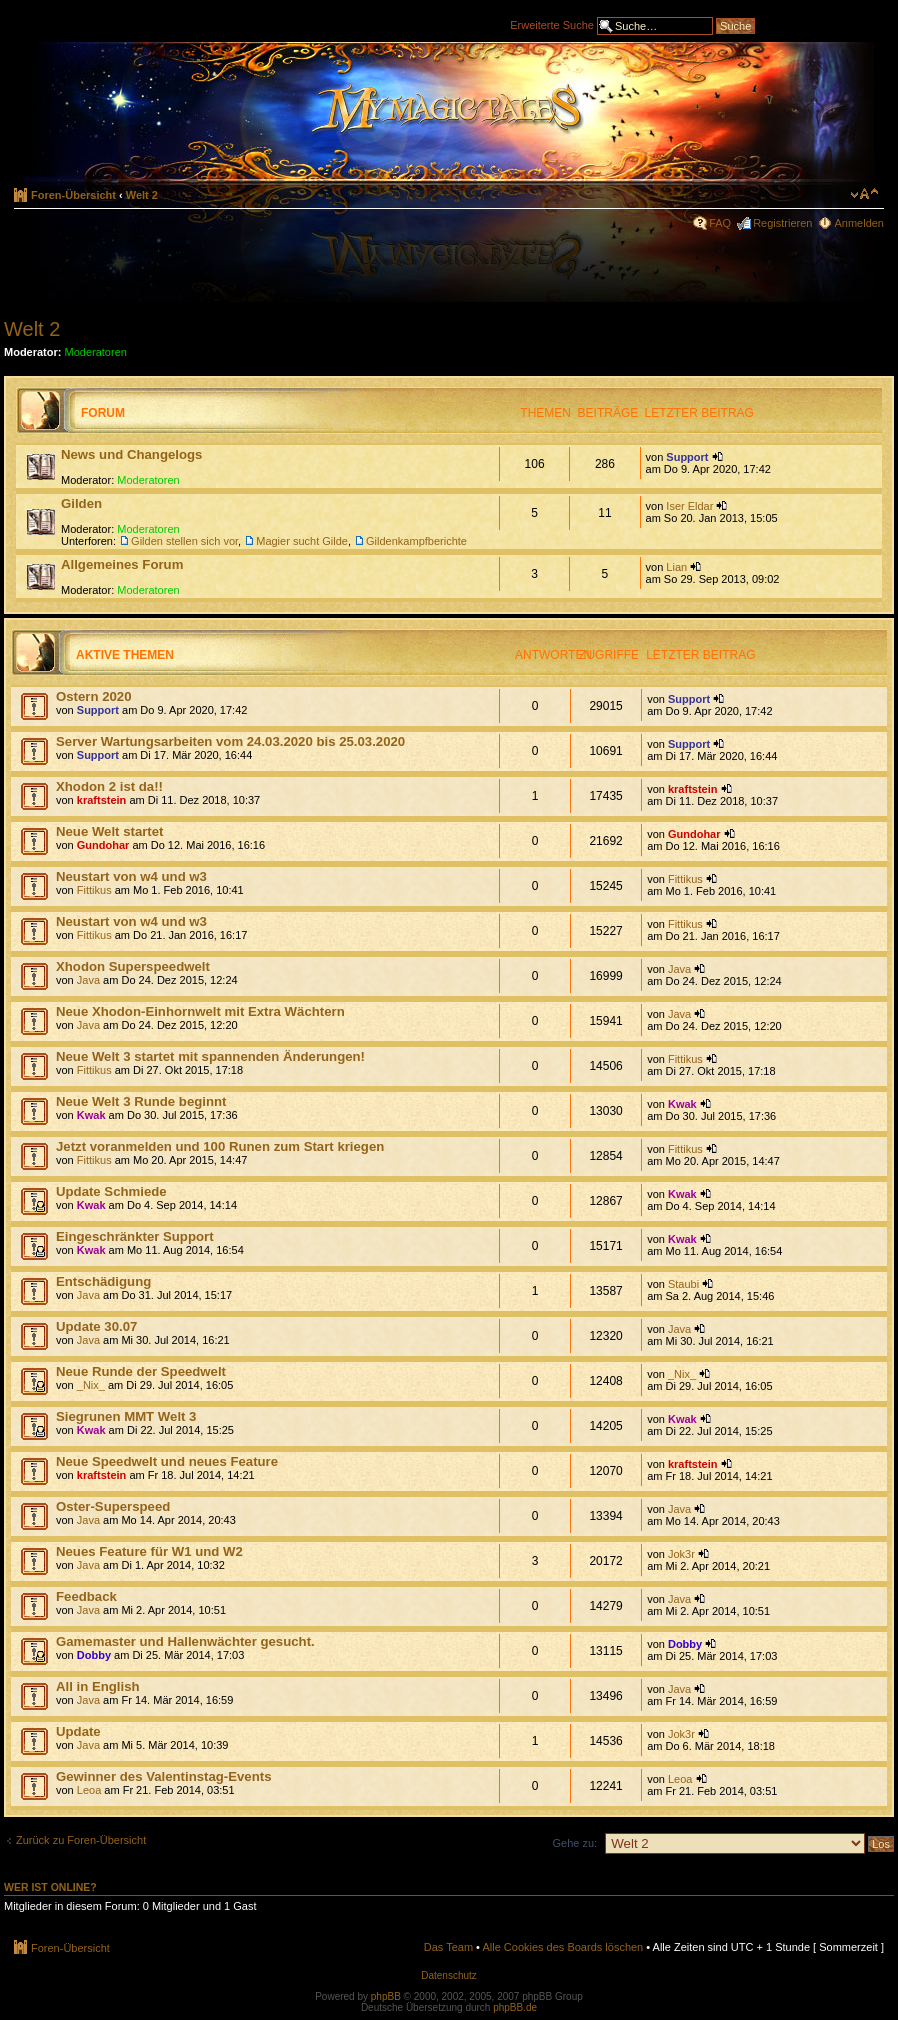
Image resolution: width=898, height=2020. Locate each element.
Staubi (683, 1284)
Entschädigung (103, 1281)
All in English (98, 1686)
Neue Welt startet (109, 831)
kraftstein (102, 800)
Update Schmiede (111, 1191)
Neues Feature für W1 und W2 (149, 1551)
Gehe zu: (574, 1843)
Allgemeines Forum (122, 564)
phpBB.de (515, 2007)
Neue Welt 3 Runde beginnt (141, 1101)
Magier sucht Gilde (302, 541)
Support (687, 457)
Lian (676, 567)
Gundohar (103, 845)
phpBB (386, 1996)
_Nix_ (91, 1385)
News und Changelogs (131, 454)
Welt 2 (142, 195)
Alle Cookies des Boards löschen (562, 1947)
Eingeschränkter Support (135, 1236)
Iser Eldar (689, 506)
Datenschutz (449, 1975)
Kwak (91, 1115)
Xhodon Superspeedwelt (133, 966)
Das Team (448, 1947)
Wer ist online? (50, 1887)
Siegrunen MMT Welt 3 (126, 1416)
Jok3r (681, 1554)
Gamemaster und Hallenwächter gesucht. (185, 1641)
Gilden (81, 503)
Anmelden (859, 223)
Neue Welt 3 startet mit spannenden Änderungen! (210, 1056)
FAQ (720, 223)
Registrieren (782, 223)
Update (78, 1731)
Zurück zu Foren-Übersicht (81, 1840)
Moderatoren (96, 352)
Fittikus (94, 890)
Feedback (86, 1596)
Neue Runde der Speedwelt (141, 1371)
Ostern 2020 (94, 696)
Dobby (94, 1655)
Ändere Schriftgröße (864, 194)
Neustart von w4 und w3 (131, 876)
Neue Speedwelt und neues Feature (167, 1461)
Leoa (89, 1790)
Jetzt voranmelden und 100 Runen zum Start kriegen (220, 1146)
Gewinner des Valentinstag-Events (163, 1776)
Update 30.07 (96, 1326)
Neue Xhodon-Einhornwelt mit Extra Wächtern (200, 1011)
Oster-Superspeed (113, 1506)
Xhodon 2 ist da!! (109, 786)
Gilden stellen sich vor (184, 541)
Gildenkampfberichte (416, 541)
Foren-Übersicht (73, 195)
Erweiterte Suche (552, 24)
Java (88, 980)
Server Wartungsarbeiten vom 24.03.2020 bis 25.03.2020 (230, 741)
